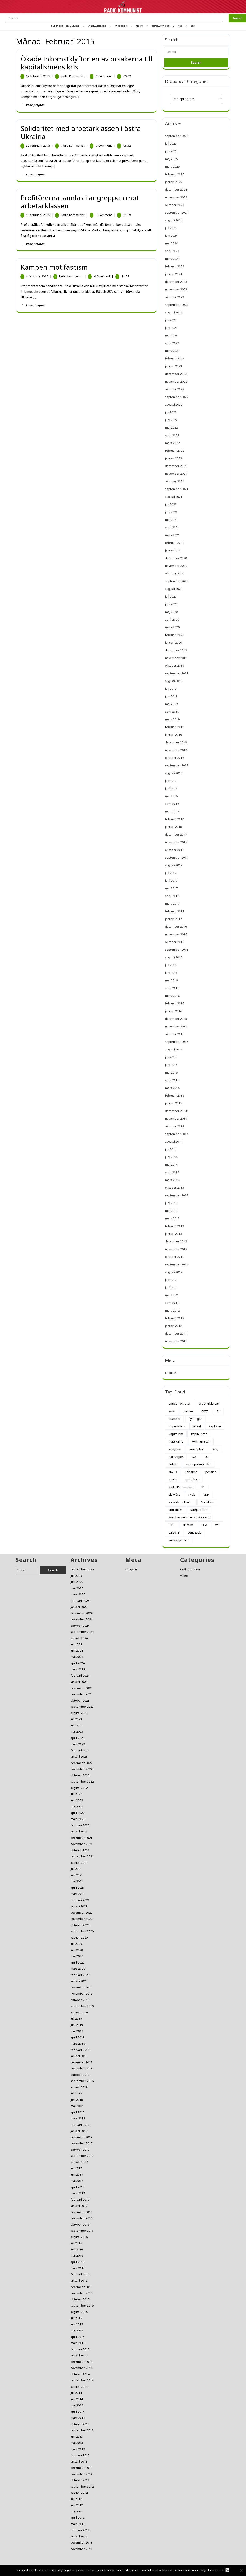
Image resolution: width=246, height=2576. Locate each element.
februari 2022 (174, 449)
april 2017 (172, 894)
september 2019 (176, 672)
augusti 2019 (173, 679)
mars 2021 (172, 533)
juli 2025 (171, 142)
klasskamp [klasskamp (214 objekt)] (176, 1440)
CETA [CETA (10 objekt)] (205, 1410)
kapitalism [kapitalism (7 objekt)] (176, 1432)
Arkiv (139, 26)
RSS (180, 26)
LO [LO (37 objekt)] (206, 1455)
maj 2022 (171, 426)
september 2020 (176, 579)
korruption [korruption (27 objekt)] (196, 1448)
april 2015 (172, 1078)
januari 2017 (173, 917)
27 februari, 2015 (38, 76)
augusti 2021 (173, 495)
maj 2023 (171, 334)
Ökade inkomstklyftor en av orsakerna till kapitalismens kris (86, 62)
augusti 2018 (173, 771)
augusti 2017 (173, 863)
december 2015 (176, 1017)
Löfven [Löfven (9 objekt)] (173, 1463)
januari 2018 (173, 825)
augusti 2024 (173, 219)
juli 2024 (171, 226)
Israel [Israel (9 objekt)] (197, 1425)
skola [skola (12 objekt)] (191, 1493)
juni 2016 (171, 971)
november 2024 (176, 196)
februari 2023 (174, 357)
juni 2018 (171, 787)
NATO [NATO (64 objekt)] (173, 1470)
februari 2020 (174, 633)
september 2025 (176, 134)
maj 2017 (171, 886)
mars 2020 (172, 625)
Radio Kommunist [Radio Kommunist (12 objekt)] (181, 1486)
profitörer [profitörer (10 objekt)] (192, 1478)
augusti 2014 (173, 1140)
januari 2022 (173, 457)
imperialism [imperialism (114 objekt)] (177, 1425)
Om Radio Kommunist (65, 26)
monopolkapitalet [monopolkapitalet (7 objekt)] (198, 1463)
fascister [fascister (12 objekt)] (174, 1417)
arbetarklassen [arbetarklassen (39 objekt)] (209, 1402)
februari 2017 (174, 910)
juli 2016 (171, 963)
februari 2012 (174, 1316)
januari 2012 (173, 1324)
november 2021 (176, 472)
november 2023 (176, 288)
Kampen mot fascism (54, 267)
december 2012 (176, 1240)
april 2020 (172, 618)
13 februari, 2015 (38, 215)
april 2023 (172, 341)
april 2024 (172, 249)
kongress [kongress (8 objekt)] (175, 1448)
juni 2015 (171, 1063)
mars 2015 (172, 1086)
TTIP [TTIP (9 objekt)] (172, 1523)
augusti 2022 (173, 403)
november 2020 (176, 564)
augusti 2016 (173, 956)
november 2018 (176, 748)
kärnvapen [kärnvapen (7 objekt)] (176, 1455)
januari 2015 (173, 1101)
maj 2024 (171, 242)
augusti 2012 (173, 1270)
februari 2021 (174, 541)
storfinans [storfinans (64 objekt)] (175, 1508)
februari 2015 (174, 1094)
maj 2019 (171, 702)
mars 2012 (172, 1309)
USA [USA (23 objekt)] (204, 1523)
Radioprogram (36, 105)
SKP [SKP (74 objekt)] (206, 1493)
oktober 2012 (174, 1255)
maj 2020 (171, 610)
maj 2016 (171, 979)
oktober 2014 (174, 1124)
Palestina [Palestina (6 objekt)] (191, 1470)
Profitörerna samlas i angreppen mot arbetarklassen (80, 201)
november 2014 (176, 1117)
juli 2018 (171, 779)
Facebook (121, 26)
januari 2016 (173, 1009)
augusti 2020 (173, 587)
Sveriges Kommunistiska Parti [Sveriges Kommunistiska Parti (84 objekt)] (189, 1516)
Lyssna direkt (97, 26)
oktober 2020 (174, 572)
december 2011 (176, 1332)
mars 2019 (172, 718)
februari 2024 (174, 265)
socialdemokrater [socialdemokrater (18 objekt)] (181, 1501)
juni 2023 (171, 326)
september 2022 (176, 395)
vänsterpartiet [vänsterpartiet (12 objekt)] (179, 1538)
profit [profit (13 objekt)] (173, 1478)
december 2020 (176, 556)
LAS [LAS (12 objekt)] (194, 1455)
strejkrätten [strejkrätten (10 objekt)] (198, 1508)
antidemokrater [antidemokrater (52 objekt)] (180, 1402)
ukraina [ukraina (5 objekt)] (188, 1523)
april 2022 (172, 434)
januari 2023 (173, 364)
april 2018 (172, 802)
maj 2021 (171, 518)
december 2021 (176, 464)
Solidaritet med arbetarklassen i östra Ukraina (81, 132)
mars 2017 (172, 902)
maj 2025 (171, 157)
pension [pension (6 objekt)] (210, 1470)
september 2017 (176, 856)
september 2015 (176, 1040)
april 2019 (172, 710)
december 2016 (176, 925)
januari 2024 (173, 272)
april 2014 (172, 1171)
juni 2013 (171, 1201)
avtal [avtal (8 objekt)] (172, 1410)
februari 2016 (174, 1002)
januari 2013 (173, 1232)
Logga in (171, 1371)
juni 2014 (171, 1155)
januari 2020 (173, 641)
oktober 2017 (174, 848)
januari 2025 (173, 180)
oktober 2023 (174, 295)
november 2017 (176, 840)
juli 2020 (171, 595)
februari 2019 (174, 725)
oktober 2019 (174, 664)
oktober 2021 (174, 480)
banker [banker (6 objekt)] (188, 1410)
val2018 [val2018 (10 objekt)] (174, 1531)
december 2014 (176, 1109)
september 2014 (176, 1132)
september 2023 (176, 303)
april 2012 (172, 1301)
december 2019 (176, 648)
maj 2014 (171, 1163)
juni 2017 (171, 879)
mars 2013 (172, 1217)
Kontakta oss (160, 26)
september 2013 (176, 1194)
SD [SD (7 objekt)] (202, 1486)
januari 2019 (173, 733)
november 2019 (176, 656)
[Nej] (241, 2570)
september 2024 (176, 211)
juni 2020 (171, 602)
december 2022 (176, 372)
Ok (227, 2570)
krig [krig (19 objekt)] (215, 1448)
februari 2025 (174, 172)
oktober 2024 (174, 203)
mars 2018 (172, 810)
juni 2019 (171, 695)
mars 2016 (172, 994)
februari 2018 (174, 817)
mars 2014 (172, 1178)
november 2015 (176, 1025)
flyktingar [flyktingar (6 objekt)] (195, 1417)
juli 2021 (171, 503)
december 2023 (176, 280)
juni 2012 (171, 1286)
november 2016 (176, 933)
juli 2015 (171, 1055)
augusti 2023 (173, 311)
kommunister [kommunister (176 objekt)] (200, 1440)
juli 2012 (171, 1278)
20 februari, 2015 (38, 145)
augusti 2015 (173, 1048)
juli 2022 (171, 410)
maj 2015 (171, 1071)
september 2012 (176, 1263)
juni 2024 (171, 234)
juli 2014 (171, 1148)
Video (192, 1762)
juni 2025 (171, 149)
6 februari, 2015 (37, 276)
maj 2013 (171, 1209)
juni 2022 (171, 418)
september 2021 (176, 487)
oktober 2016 (174, 940)
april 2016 (172, 986)
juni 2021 (171, 510)
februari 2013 (174, 1224)
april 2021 (172, 526)
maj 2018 (171, 794)
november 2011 (176, 1339)
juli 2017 (171, 871)
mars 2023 (172, 349)
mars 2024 (172, 257)
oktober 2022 (174, 387)
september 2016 (176, 948)
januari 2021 (173, 549)
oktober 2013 (174, 1186)
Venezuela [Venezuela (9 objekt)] (195, 1531)
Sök (192, 26)
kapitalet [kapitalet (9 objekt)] (215, 1425)
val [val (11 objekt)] (217, 1523)
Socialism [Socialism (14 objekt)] (207, 1501)
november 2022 (176, 380)
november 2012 (176, 1247)
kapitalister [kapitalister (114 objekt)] (199, 1432)
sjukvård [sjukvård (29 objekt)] (174, 1493)
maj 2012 (171, 1293)
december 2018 (176, 741)
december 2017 (176, 833)
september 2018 (176, 764)
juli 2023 (171, 318)
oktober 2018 (174, 756)
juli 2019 (171, 687)
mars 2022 (172, 441)
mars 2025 (172, 165)
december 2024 (176, 188)
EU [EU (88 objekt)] (218, 1410)
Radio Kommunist (73, 76)
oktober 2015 (174, 1032)
